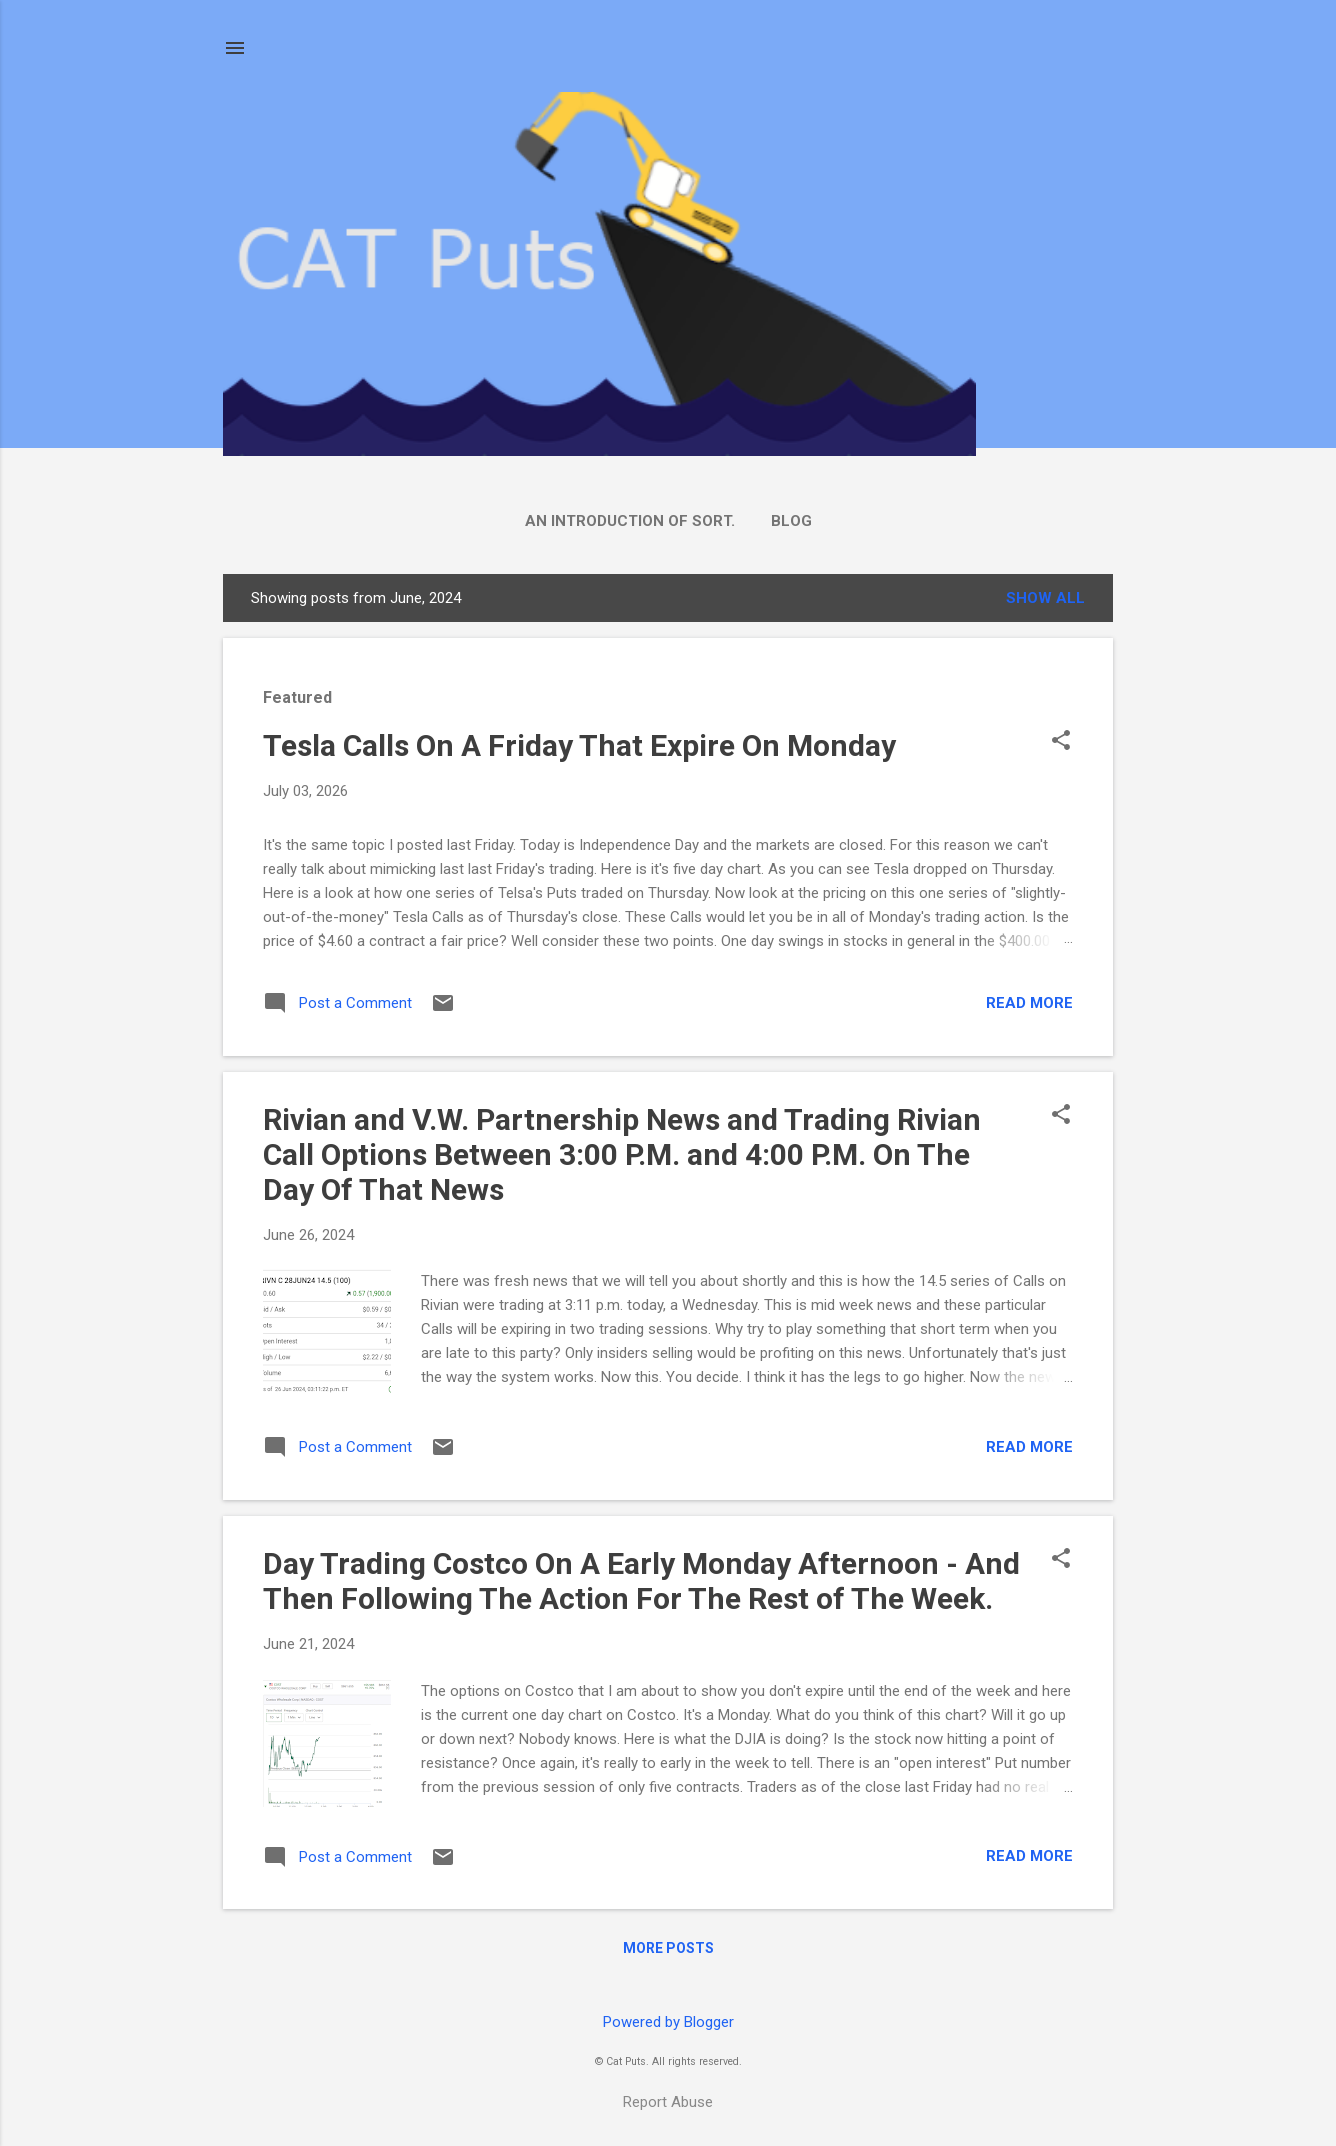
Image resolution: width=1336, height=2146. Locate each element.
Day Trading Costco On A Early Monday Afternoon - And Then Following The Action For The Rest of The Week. (641, 1581)
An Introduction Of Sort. (630, 521)
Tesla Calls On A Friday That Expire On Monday (579, 745)
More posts (668, 1948)
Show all (1045, 598)
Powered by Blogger (668, 2022)
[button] (1061, 742)
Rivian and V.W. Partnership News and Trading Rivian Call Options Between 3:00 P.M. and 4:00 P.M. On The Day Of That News (622, 1154)
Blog (791, 521)
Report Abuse (668, 2102)
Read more (1029, 1003)
